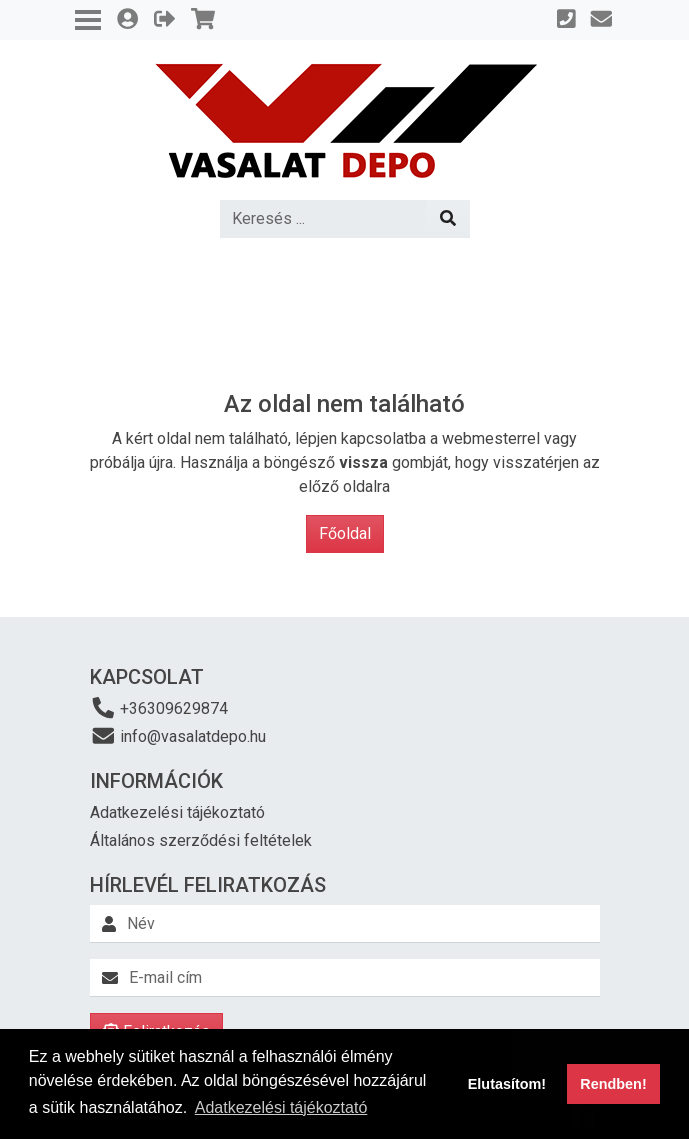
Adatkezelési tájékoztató (177, 812)
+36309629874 (159, 707)
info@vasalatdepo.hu (178, 735)
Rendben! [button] (613, 1084)
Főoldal (345, 533)
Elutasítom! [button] (507, 1084)
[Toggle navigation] (88, 20)
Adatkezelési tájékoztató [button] (281, 1107)
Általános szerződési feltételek (201, 840)
